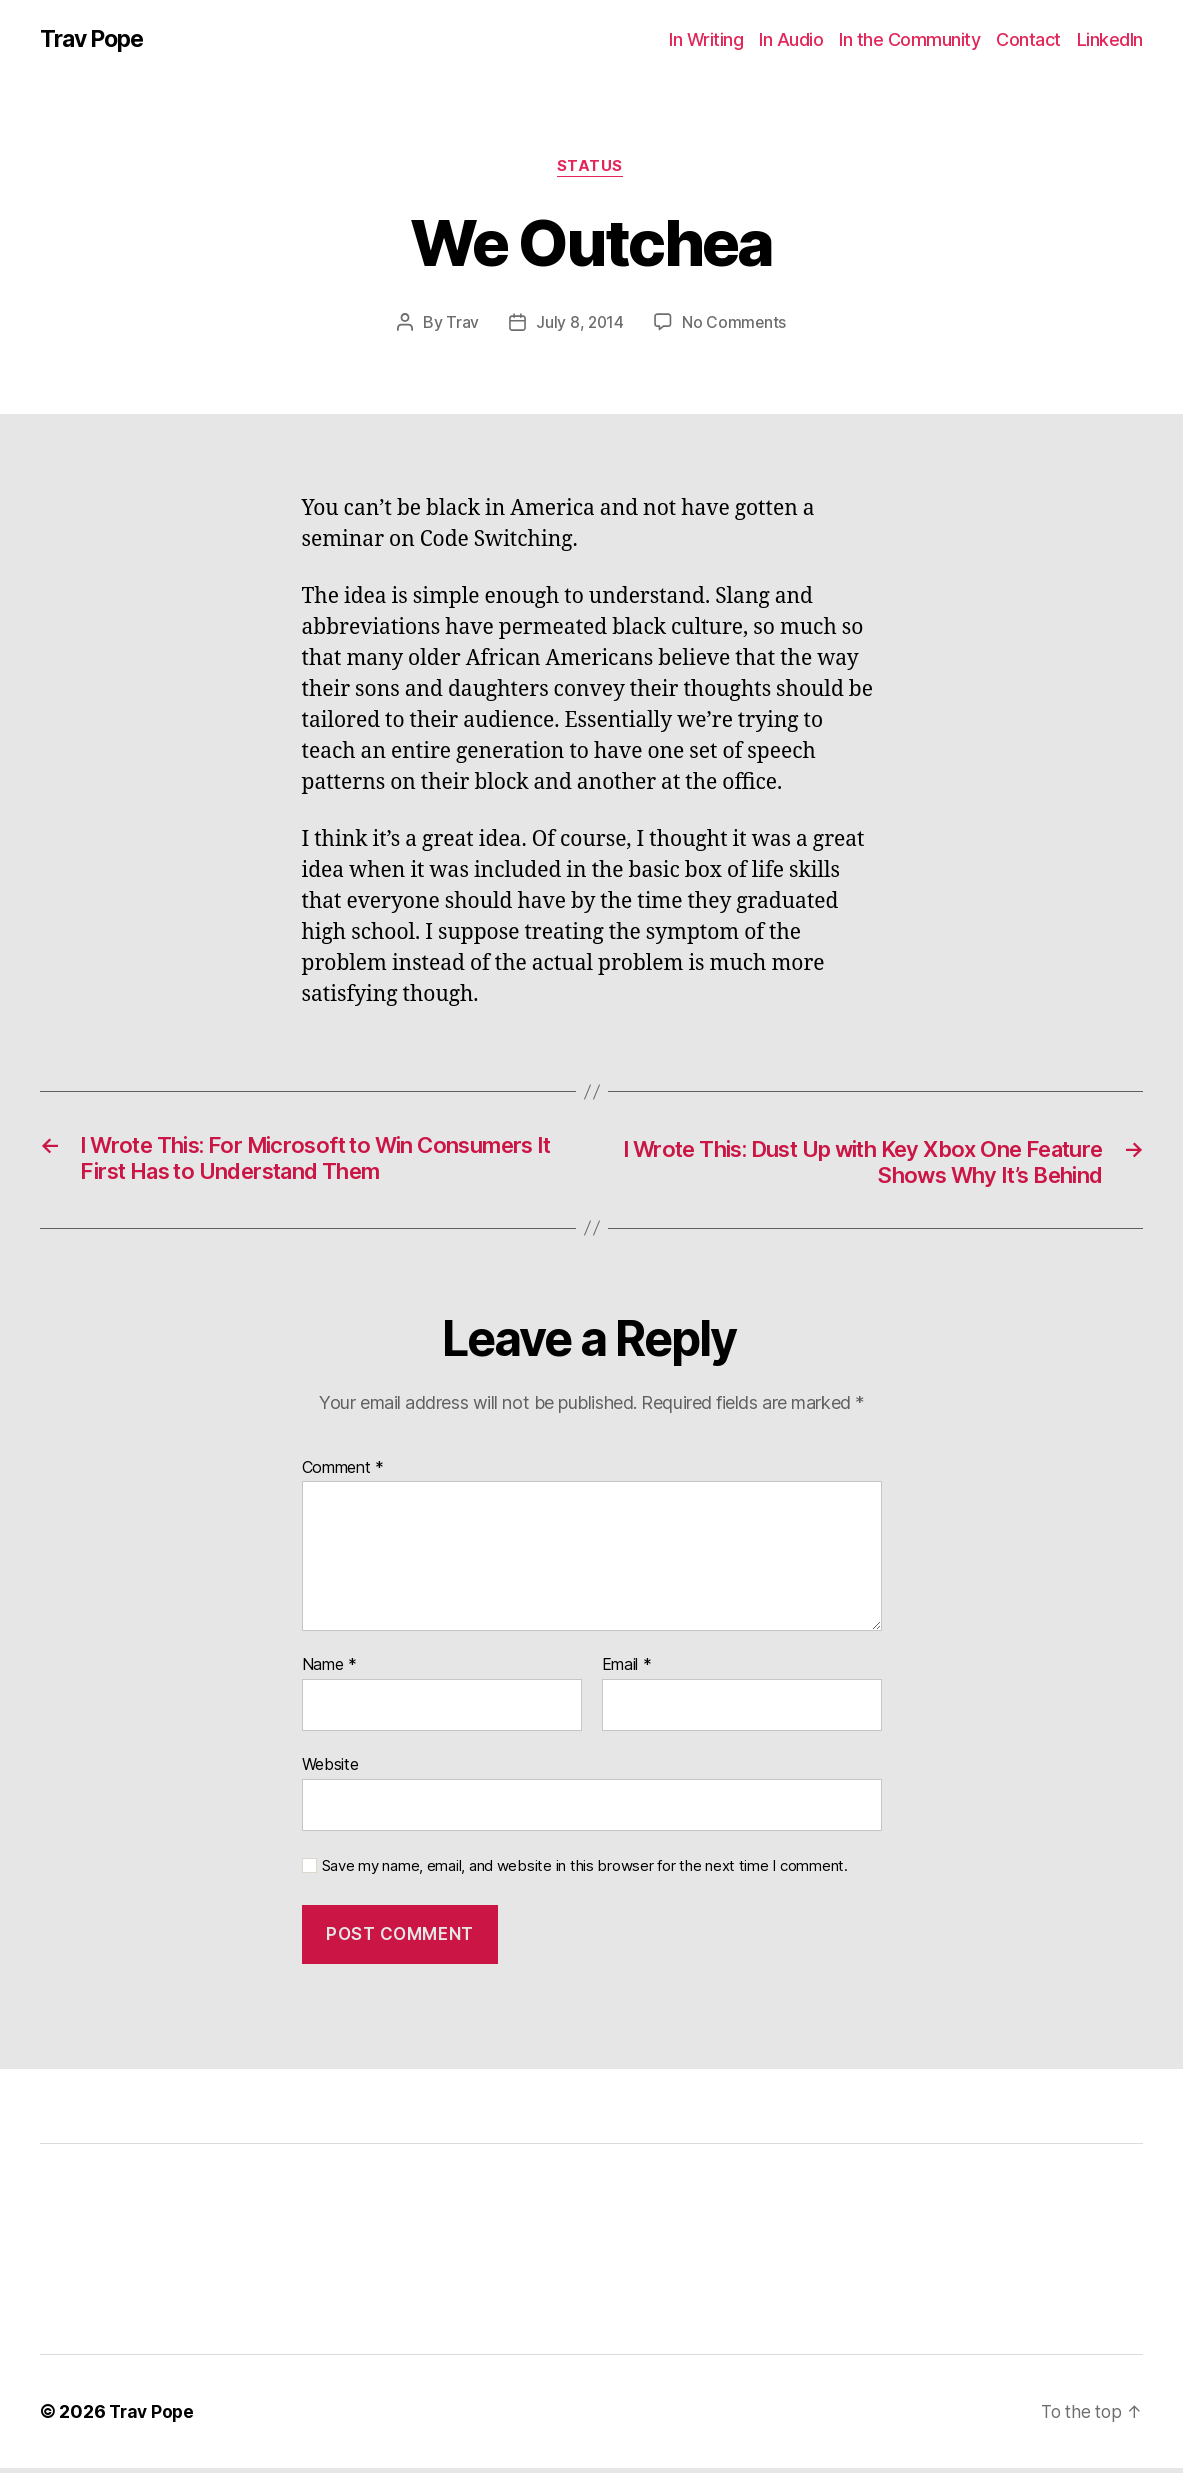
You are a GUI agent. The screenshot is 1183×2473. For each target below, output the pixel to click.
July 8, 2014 (580, 325)
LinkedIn (1110, 39)
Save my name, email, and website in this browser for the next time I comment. (585, 1871)
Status (591, 169)
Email (627, 1671)
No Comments (734, 325)
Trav (461, 325)
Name (329, 1671)
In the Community (909, 39)
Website (330, 1769)
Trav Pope (95, 40)
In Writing (706, 39)
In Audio (791, 39)
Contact (1028, 39)
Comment (343, 1473)
